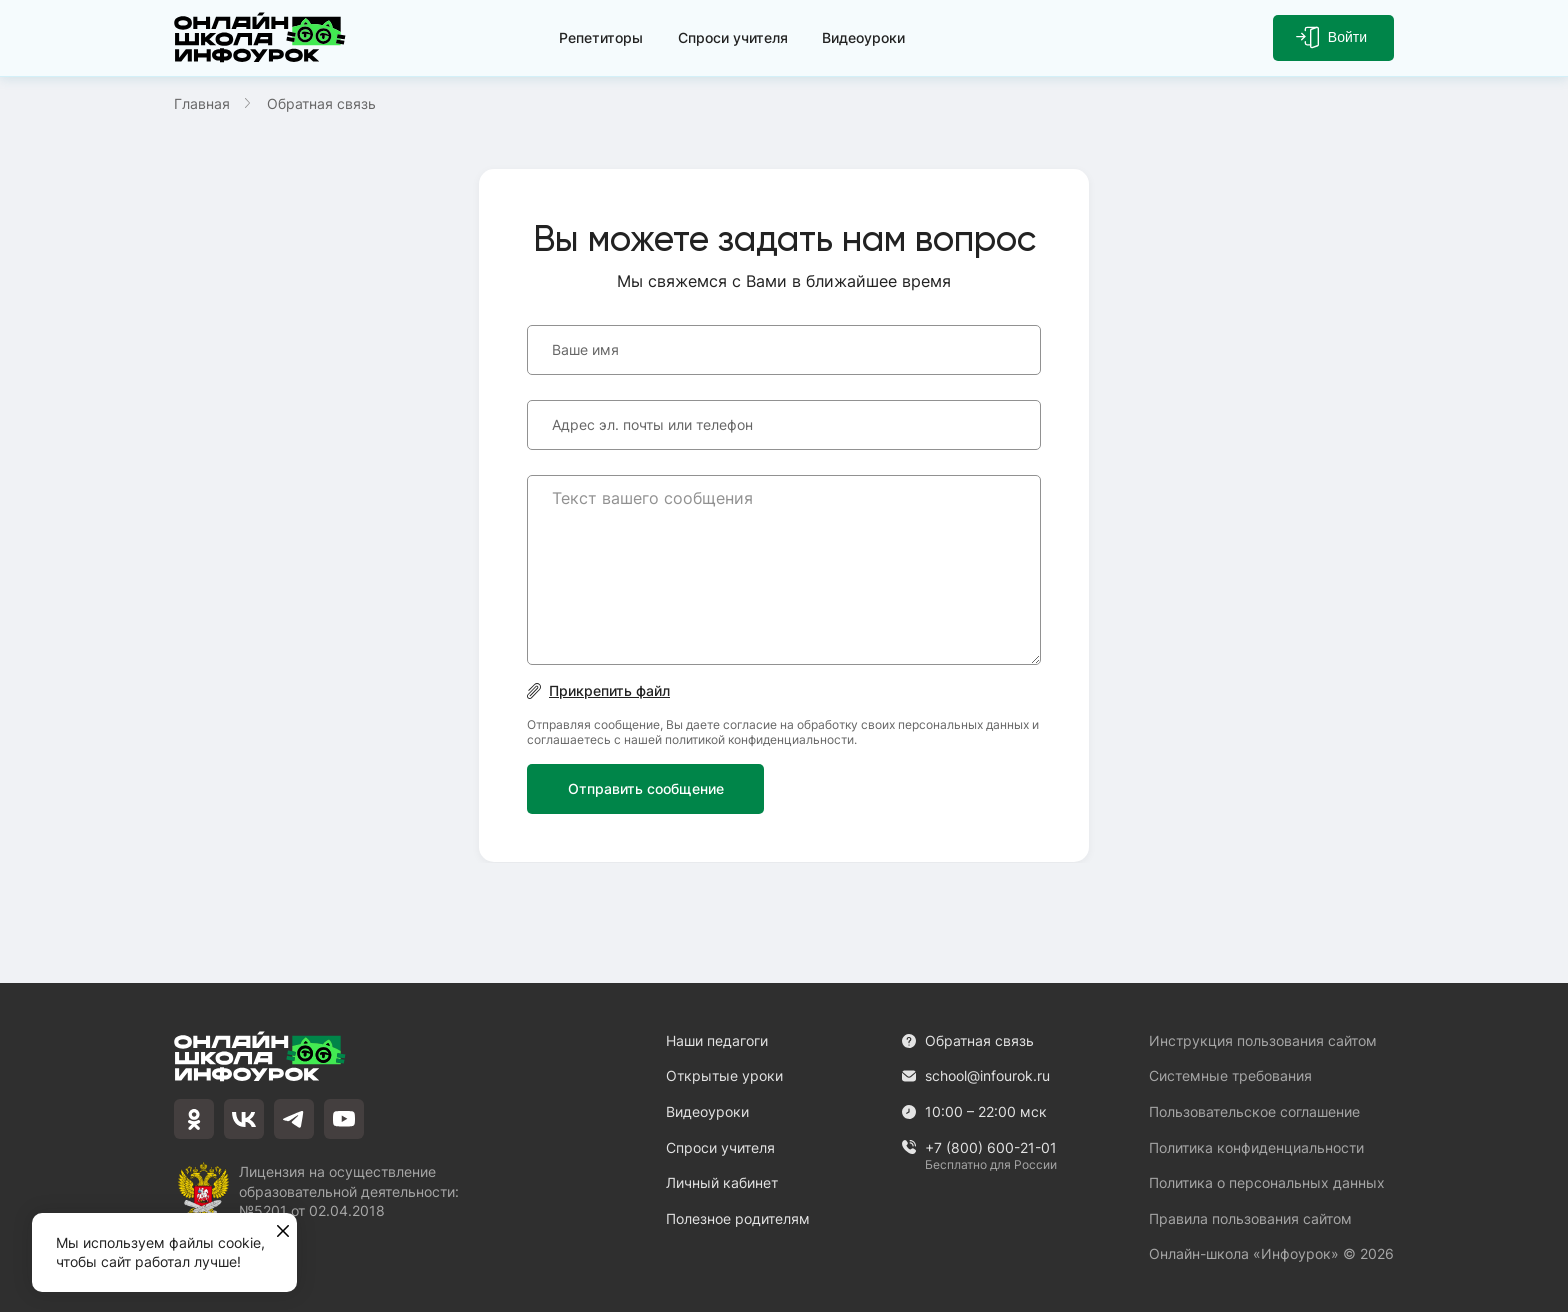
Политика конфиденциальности (1256, 1147)
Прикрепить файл (598, 690)
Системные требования (1230, 1075)
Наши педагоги (717, 1040)
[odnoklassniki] (194, 1119)
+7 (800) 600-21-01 (979, 1148)
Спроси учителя (733, 37)
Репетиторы (601, 37)
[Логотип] (264, 38)
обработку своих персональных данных (913, 724)
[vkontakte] (244, 1119)
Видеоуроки (863, 37)
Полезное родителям (738, 1218)
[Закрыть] (283, 1232)
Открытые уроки (724, 1075)
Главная (202, 103)
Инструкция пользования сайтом (1263, 1040)
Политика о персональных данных (1267, 1182)
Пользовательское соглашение (1254, 1111)
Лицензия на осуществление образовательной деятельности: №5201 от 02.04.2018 (349, 1190)
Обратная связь (967, 1040)
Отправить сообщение (646, 788)
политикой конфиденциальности (759, 739)
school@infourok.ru (975, 1075)
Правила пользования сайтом (1250, 1218)
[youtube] (344, 1119)
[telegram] (294, 1119)
